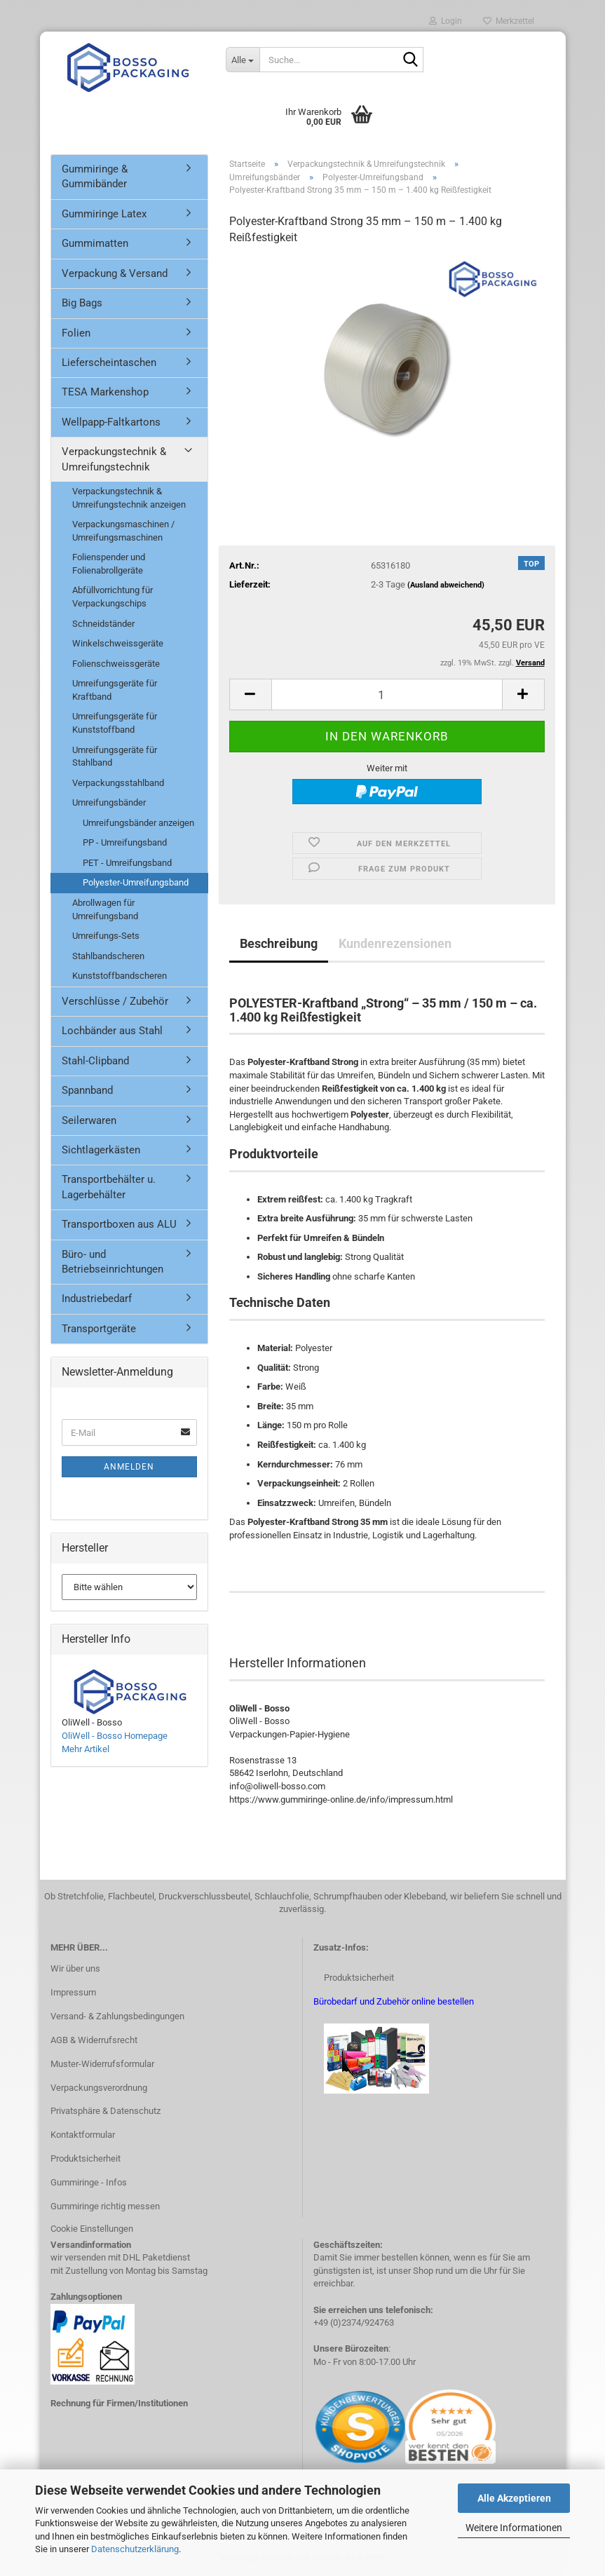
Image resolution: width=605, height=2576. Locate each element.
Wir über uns (75, 1968)
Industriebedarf (97, 1298)
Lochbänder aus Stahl (112, 1030)
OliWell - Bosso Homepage (115, 1735)
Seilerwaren (89, 1120)
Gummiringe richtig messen (105, 2206)
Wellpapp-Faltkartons (111, 422)
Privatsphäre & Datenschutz (105, 2111)
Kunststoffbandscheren (119, 975)
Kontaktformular (82, 2134)
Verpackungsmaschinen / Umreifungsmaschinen (123, 531)
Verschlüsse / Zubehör (115, 1001)
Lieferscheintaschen (109, 362)
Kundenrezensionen (395, 943)
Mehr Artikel (85, 1749)
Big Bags (82, 303)
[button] (250, 694)
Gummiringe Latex (104, 214)
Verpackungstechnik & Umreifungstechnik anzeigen (129, 498)
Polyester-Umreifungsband (136, 882)
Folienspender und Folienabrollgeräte (108, 564)
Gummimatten (95, 243)
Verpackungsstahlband (118, 783)
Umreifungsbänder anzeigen (138, 823)
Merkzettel (508, 21)
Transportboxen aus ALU (119, 1224)
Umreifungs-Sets (106, 935)
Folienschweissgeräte (116, 663)
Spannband (87, 1090)
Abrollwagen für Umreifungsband (105, 909)
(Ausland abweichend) (445, 585)
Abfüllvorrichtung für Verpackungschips (112, 597)
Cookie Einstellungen (91, 2228)
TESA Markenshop (105, 392)
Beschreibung (279, 943)
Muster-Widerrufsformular (102, 2064)
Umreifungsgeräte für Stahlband (114, 756)
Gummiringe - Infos (88, 2182)
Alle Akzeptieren (514, 2498)
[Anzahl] (387, 694)
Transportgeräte (99, 1328)
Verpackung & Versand (115, 273)
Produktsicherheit (85, 2158)
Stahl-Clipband (95, 1061)
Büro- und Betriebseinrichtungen (112, 1261)
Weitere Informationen (513, 2527)
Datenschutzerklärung (135, 2549)
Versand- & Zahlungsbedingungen (117, 2016)
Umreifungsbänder (109, 802)
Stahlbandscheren (108, 956)
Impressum (73, 1992)
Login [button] (445, 21)
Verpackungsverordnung (98, 2087)
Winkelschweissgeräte (117, 643)
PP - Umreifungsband (125, 842)
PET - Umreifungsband (127, 862)
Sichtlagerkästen (101, 1150)
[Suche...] (242, 59)
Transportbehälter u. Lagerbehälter (109, 1186)
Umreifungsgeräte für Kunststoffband (114, 723)
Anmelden (129, 1467)
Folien (76, 333)
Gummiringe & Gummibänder (95, 176)
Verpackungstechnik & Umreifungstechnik (114, 459)
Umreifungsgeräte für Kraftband (114, 690)
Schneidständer (103, 623)
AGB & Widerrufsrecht (93, 2040)
